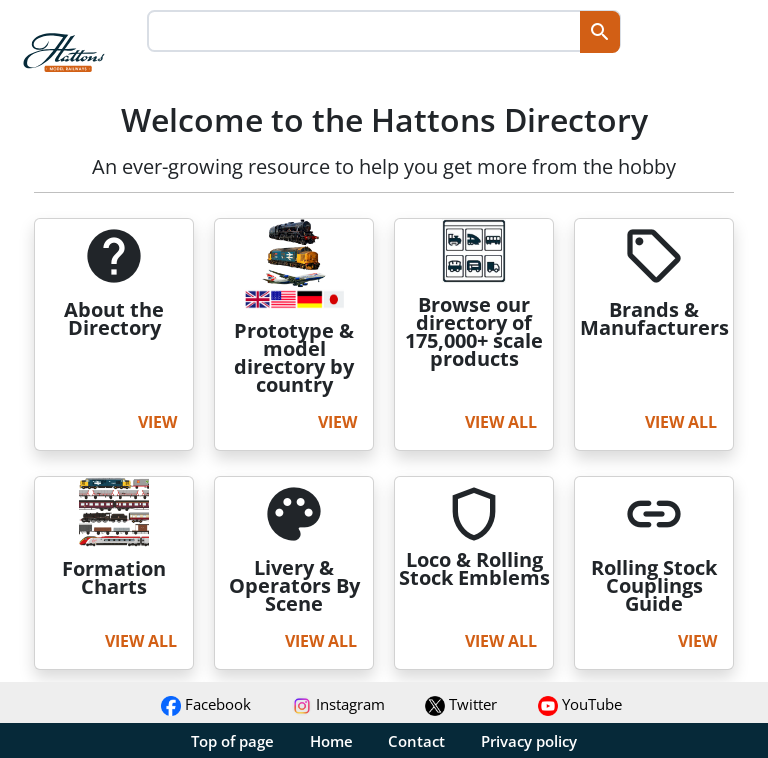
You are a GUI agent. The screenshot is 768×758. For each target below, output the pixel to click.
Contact (416, 741)
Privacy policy (529, 741)
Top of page (232, 741)
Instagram (338, 704)
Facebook (206, 704)
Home (331, 741)
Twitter (461, 704)
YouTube (580, 704)
